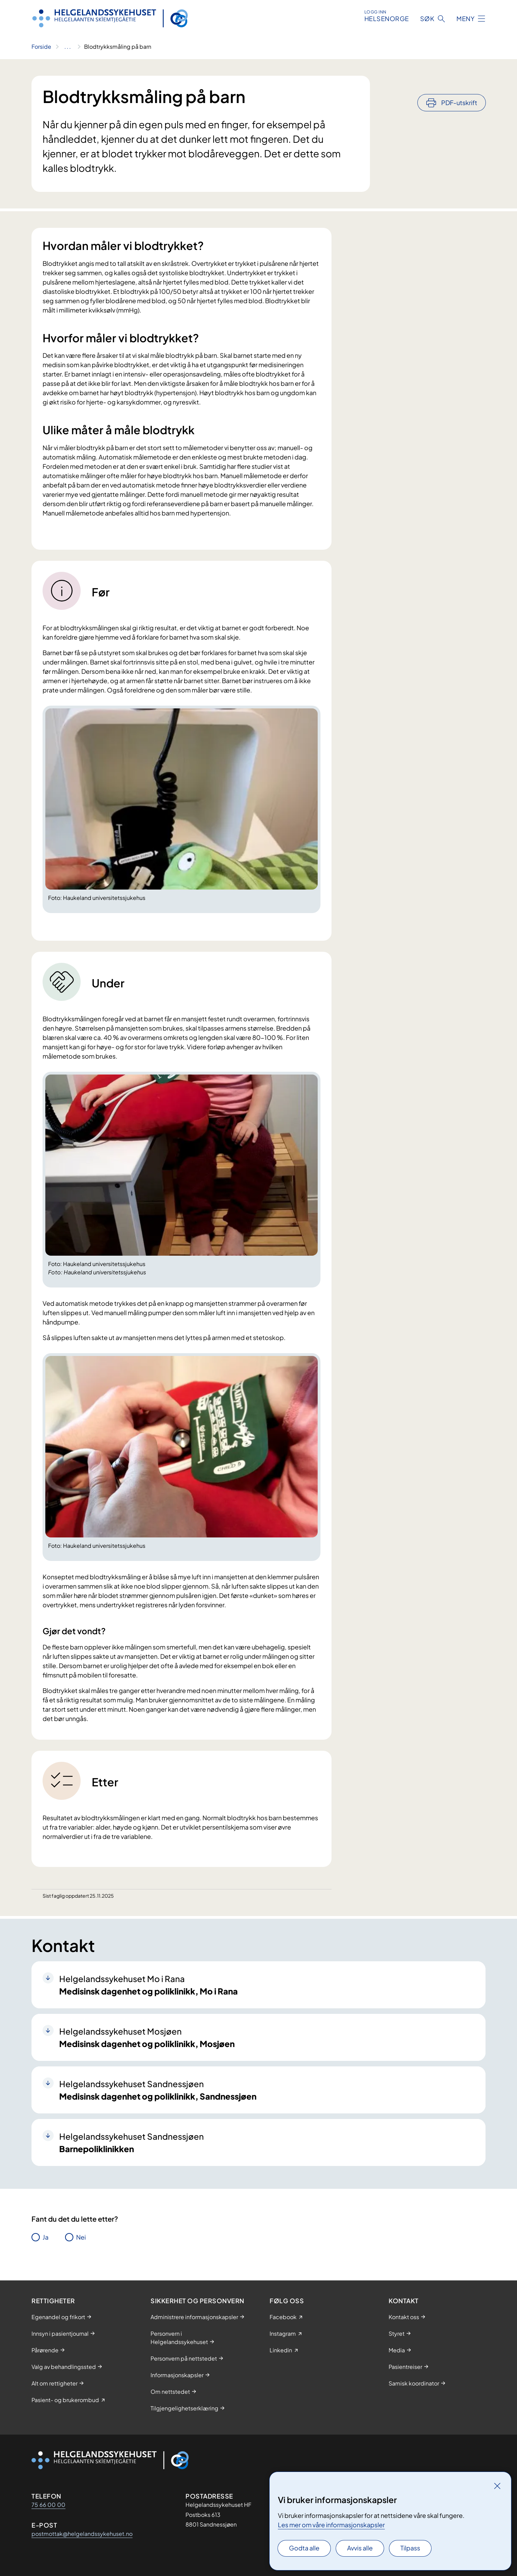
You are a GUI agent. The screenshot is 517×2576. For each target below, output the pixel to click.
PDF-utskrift (459, 84)
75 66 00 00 (48, 2504)
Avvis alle (360, 2548)
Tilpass (410, 2548)
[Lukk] (497, 2485)
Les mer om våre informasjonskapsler (331, 2525)
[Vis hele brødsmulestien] (67, 46)
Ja (45, 2237)
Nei (81, 2237)
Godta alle (304, 2548)
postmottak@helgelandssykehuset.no (82, 2533)
